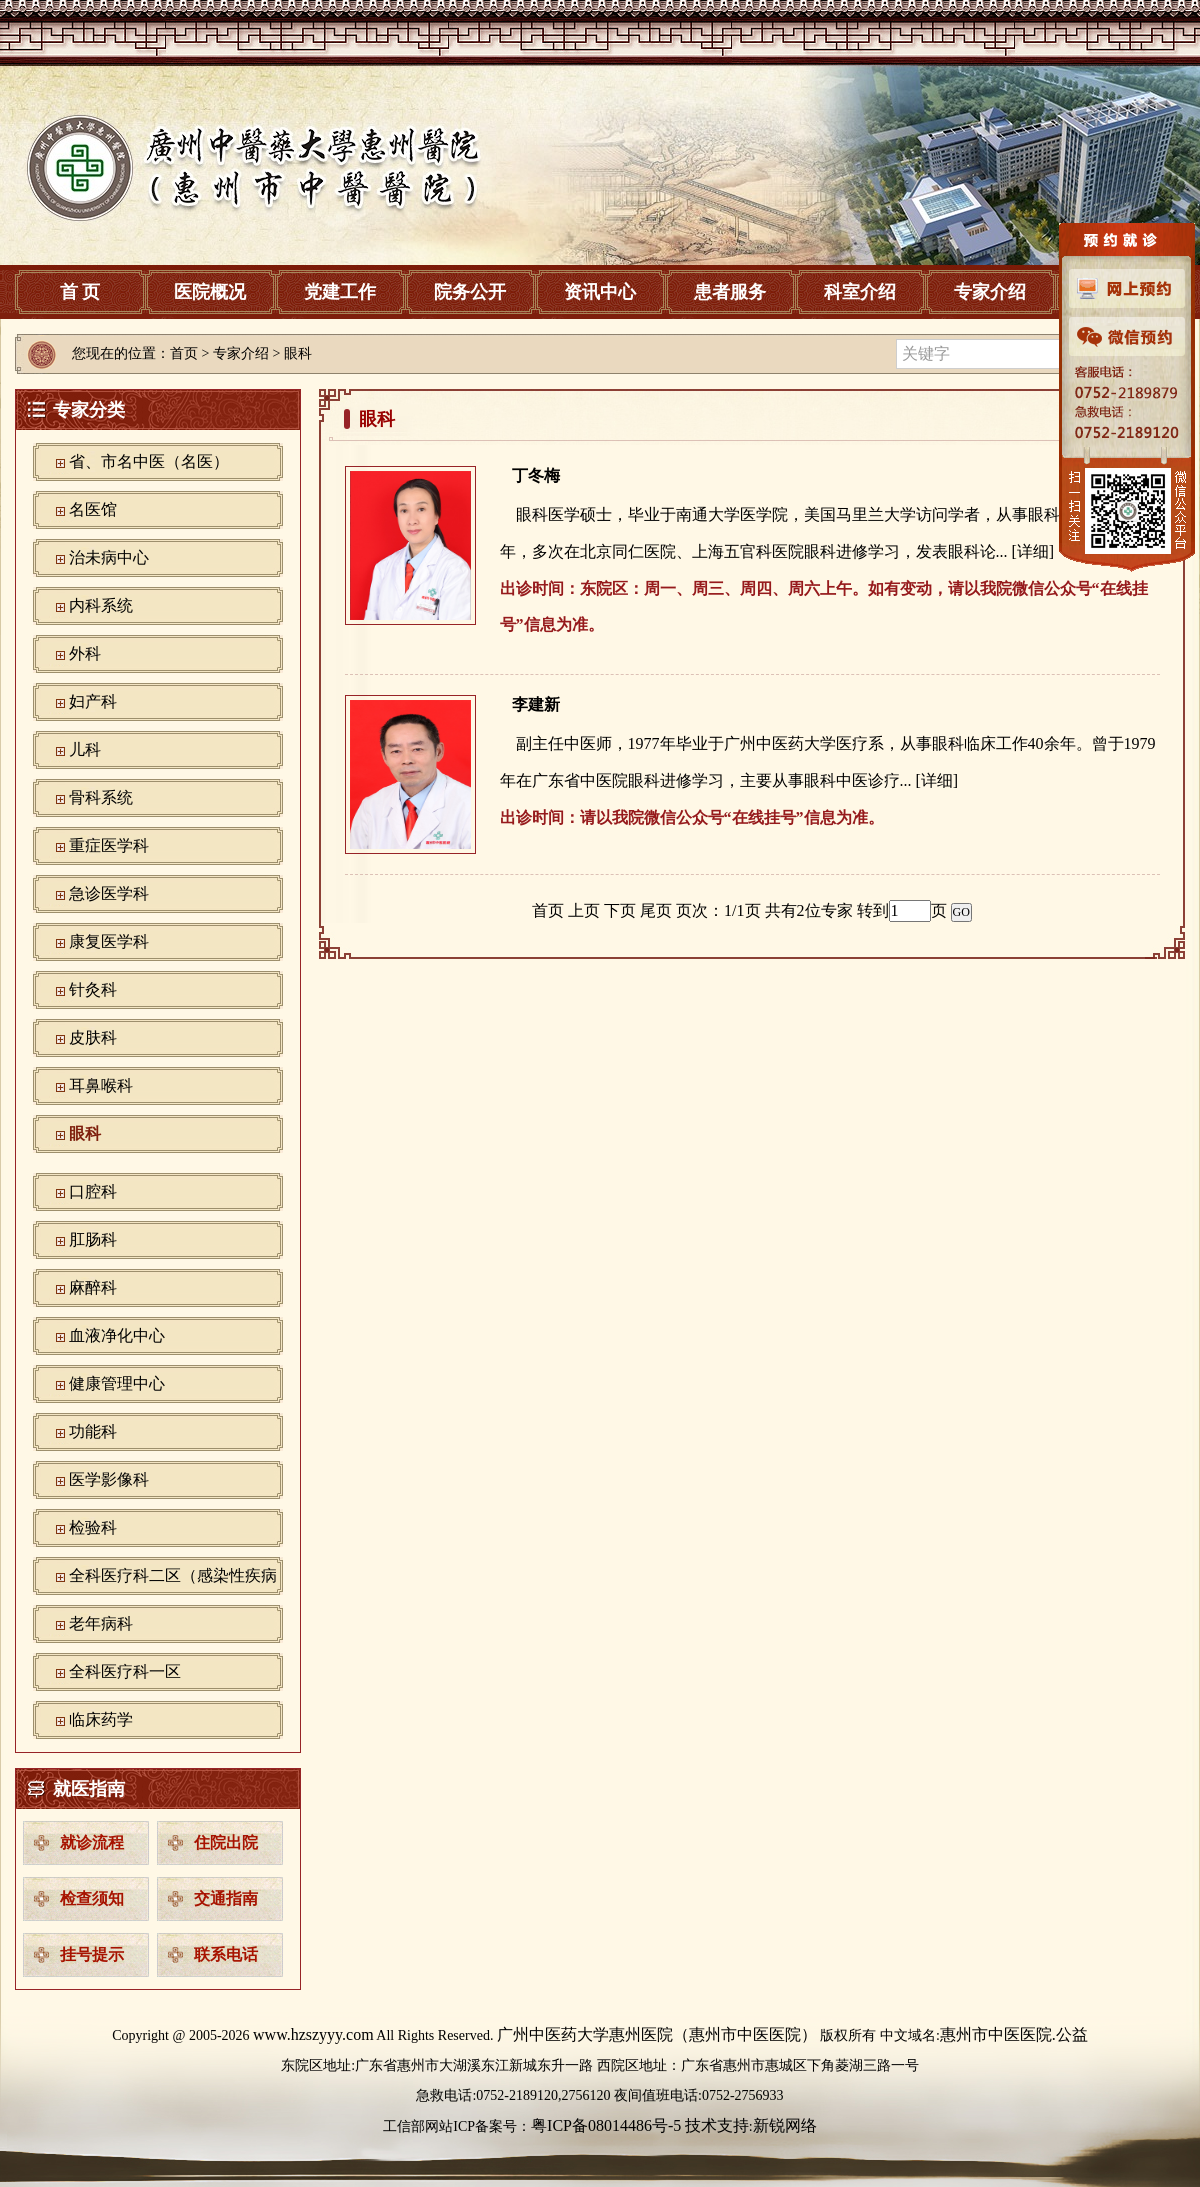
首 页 (80, 292)
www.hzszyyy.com (313, 2034)
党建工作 (340, 292)
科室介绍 (860, 292)
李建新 (536, 704)
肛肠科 (93, 1239)
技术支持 (717, 2125)
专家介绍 (990, 292)
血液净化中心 (117, 1335)
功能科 (93, 1431)
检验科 (93, 1527)
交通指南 (226, 1898)
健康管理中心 (117, 1383)
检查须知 (92, 1898)
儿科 (85, 749)
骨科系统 (101, 797)
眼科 (85, 1133)
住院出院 (226, 1842)
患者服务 (730, 292)
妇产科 (93, 701)
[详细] (1033, 551)
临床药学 (101, 1719)
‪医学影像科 (109, 1479)
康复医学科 (109, 941)
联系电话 (226, 1954)
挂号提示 (92, 1954)
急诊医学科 (109, 893)
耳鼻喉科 (101, 1085)
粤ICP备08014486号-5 (606, 2125)
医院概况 (210, 292)
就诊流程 (92, 1842)
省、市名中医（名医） (149, 461)
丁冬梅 (536, 475)
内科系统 (101, 605)
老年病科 (101, 1623)
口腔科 (93, 1191)
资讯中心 (600, 292)
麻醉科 (93, 1287)
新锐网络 (785, 2125)
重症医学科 (109, 845)
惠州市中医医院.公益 (1014, 2034)
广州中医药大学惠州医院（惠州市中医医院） (657, 2034)
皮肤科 (93, 1037)
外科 (85, 653)
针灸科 (93, 989)
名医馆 (93, 509)
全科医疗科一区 (125, 1671)
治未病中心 (109, 557)
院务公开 (470, 292)
